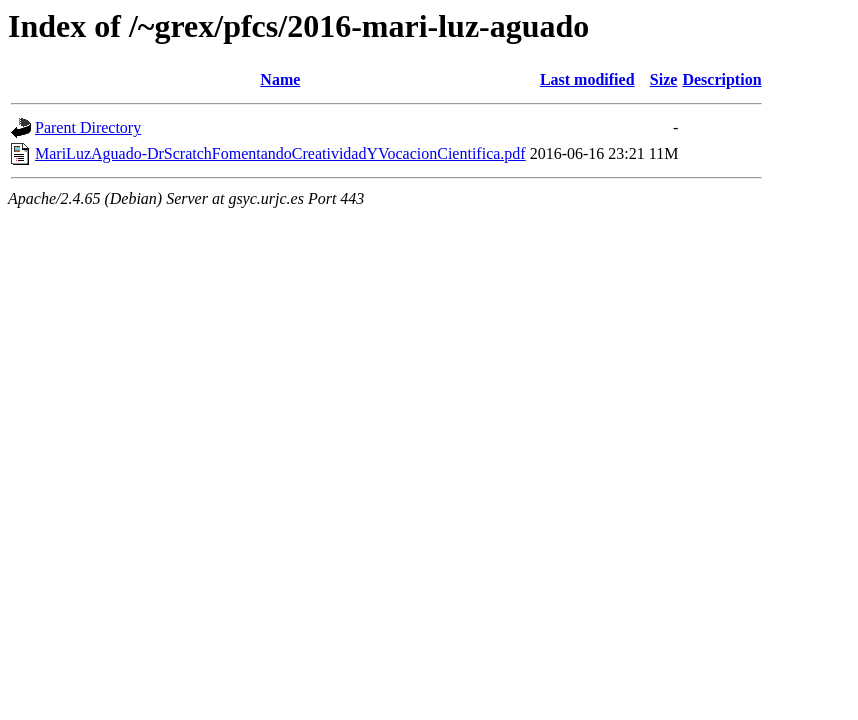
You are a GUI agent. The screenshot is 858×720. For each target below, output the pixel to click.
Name (280, 79)
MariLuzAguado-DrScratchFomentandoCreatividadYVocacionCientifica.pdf (280, 153)
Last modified (587, 79)
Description (721, 79)
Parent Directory (88, 127)
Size (664, 79)
